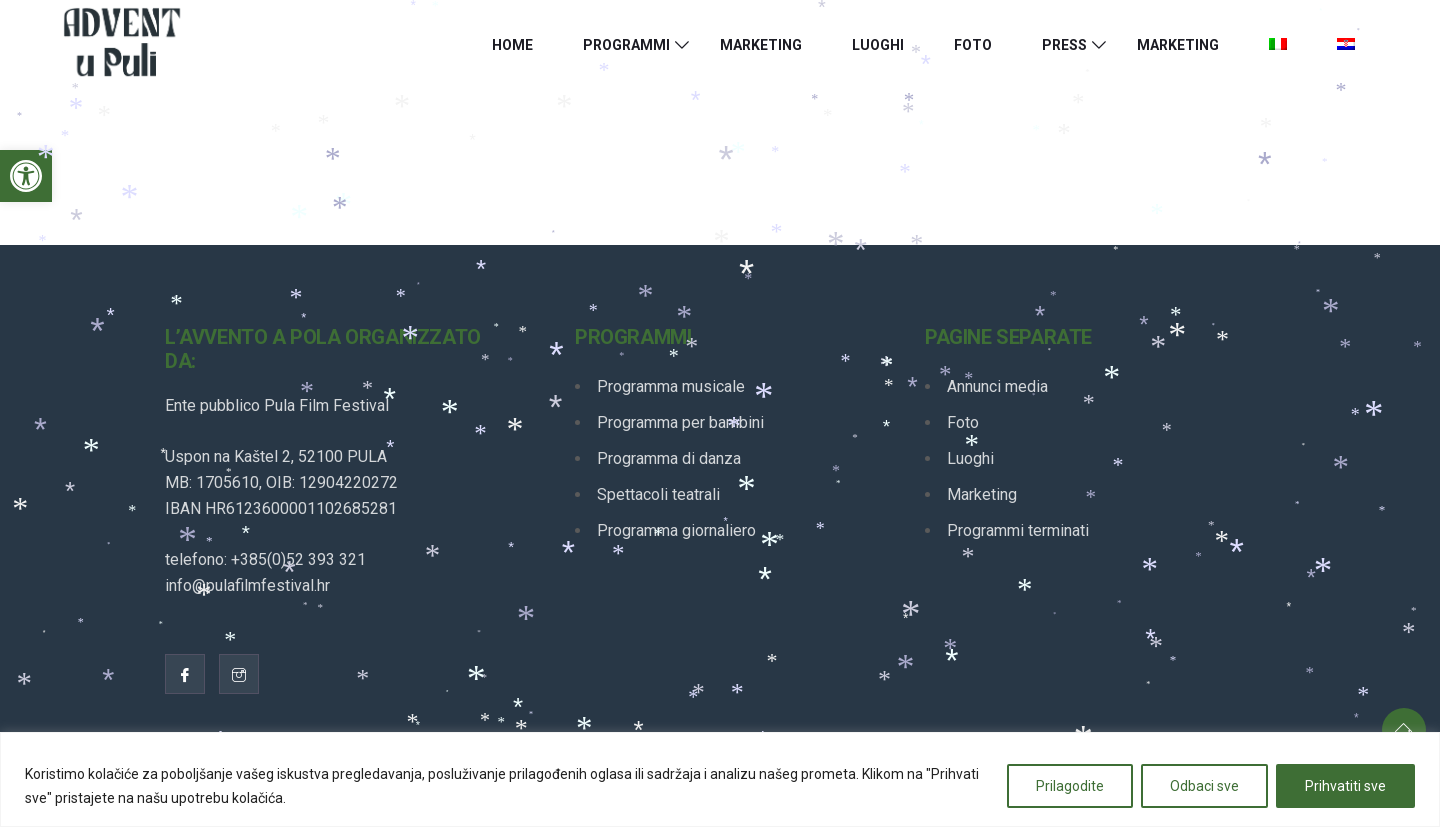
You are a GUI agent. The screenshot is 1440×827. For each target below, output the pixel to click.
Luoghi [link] (878, 45)
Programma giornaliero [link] (676, 530)
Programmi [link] (626, 45)
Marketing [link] (761, 45)
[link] (26, 176)
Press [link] (1064, 45)
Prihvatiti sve (1345, 786)
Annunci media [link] (997, 386)
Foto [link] (973, 45)
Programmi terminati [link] (1018, 530)
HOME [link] (512, 45)
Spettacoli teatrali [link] (658, 494)
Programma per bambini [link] (680, 422)
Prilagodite (1070, 786)
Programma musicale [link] (671, 386)
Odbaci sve (1204, 786)
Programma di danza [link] (669, 458)
